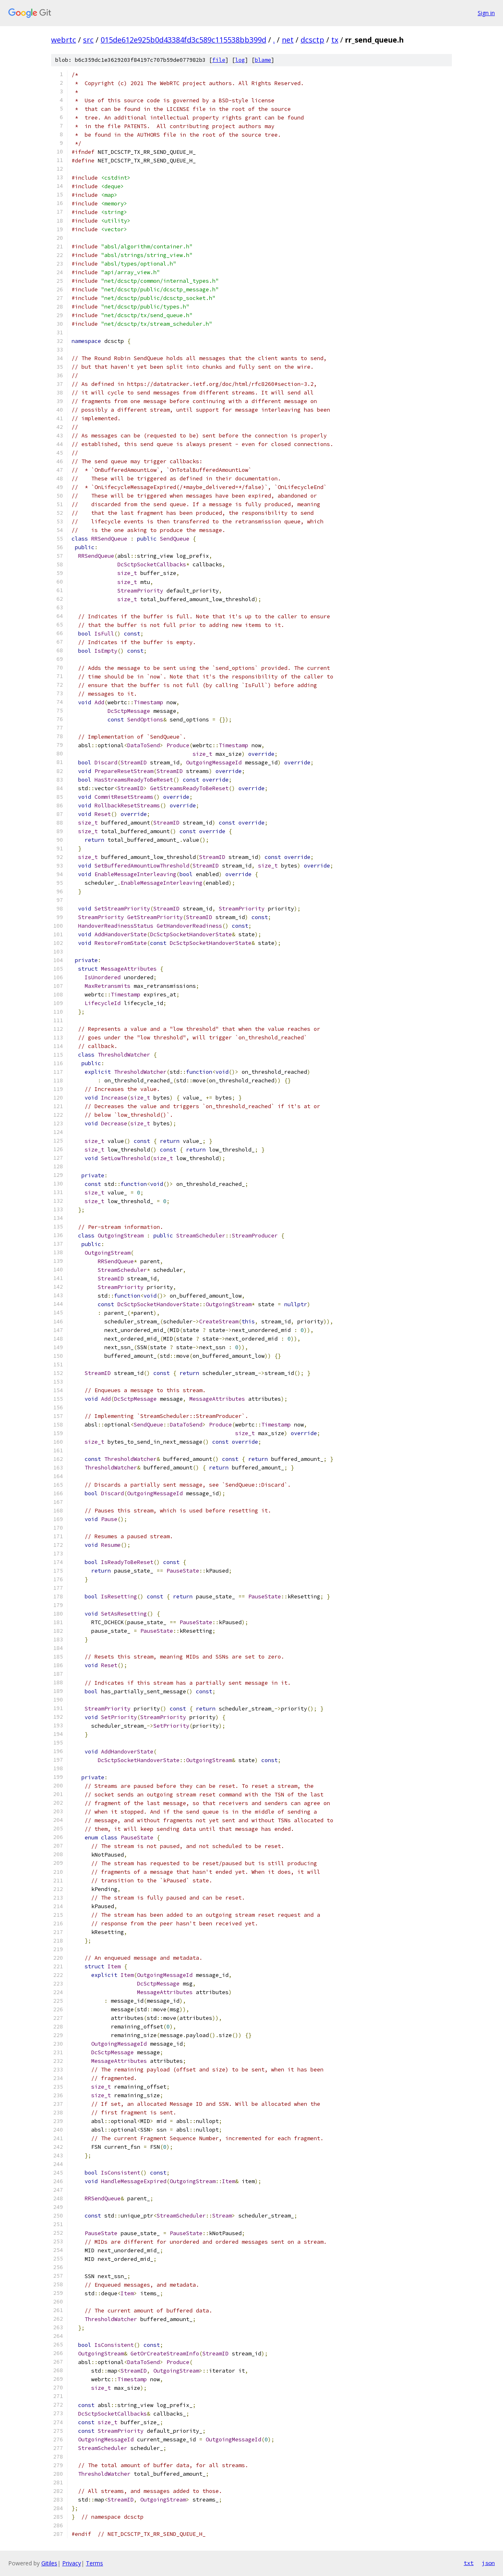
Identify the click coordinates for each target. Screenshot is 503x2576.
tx (334, 40)
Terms (94, 2563)
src (88, 40)
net (288, 40)
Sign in (486, 13)
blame (263, 59)
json (488, 2563)
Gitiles (49, 2563)
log (240, 59)
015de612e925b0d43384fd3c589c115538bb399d (183, 40)
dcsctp (312, 40)
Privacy (71, 2563)
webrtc (63, 40)
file (218, 59)
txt (469, 2563)
